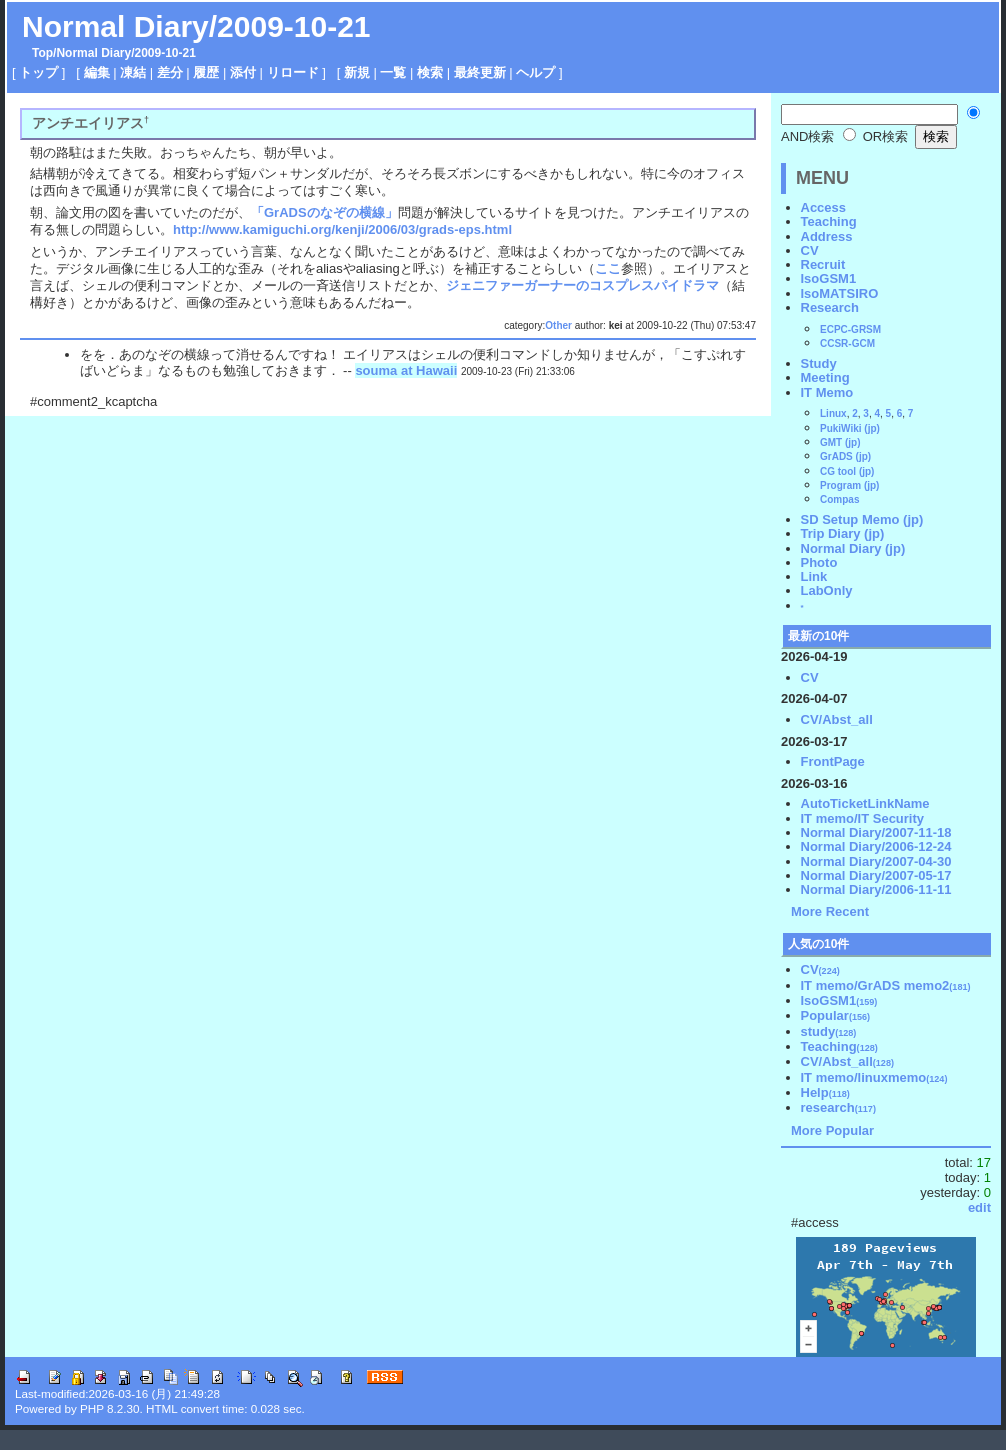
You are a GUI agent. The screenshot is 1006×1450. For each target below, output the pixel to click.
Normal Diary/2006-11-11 (876, 889)
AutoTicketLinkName (865, 803)
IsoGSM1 (829, 278)
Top (42, 53)
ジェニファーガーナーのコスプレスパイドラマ (582, 285)
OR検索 (875, 136)
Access (824, 207)
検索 (430, 72)
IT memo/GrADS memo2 (886, 985)
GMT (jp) (840, 442)
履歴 (206, 72)
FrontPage (833, 761)
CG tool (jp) (847, 471)
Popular (836, 1015)
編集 (97, 72)
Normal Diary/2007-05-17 (876, 875)
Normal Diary (93, 53)
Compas (839, 499)
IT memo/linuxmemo (874, 1077)
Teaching (829, 221)
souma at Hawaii (406, 370)
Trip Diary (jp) (843, 533)
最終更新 (480, 72)
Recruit (823, 264)
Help (825, 1092)
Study (819, 363)
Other (558, 325)
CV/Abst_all (837, 719)
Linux (833, 413)
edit (979, 1207)
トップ (38, 72)
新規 (357, 72)
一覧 (393, 72)
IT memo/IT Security (863, 818)
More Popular (832, 1130)
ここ (608, 268)
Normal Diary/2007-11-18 (876, 832)
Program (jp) (849, 485)
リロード (293, 72)
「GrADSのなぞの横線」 (324, 212)
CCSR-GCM (847, 343)
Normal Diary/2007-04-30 (876, 861)
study (829, 1031)
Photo (819, 562)
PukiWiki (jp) (850, 428)
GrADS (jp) (845, 456)
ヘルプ (535, 72)
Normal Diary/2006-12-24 (876, 846)
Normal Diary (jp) (853, 548)
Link (814, 576)
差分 (170, 72)
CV (810, 250)
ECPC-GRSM (850, 329)
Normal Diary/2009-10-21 (196, 26)
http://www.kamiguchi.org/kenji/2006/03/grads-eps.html (342, 229)
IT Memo (827, 392)
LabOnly (827, 590)
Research (830, 307)
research (838, 1107)
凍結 (133, 72)
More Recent (830, 911)
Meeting (825, 377)
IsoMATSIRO (840, 293)
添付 (243, 72)
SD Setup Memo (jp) (862, 519)
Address (827, 236)
